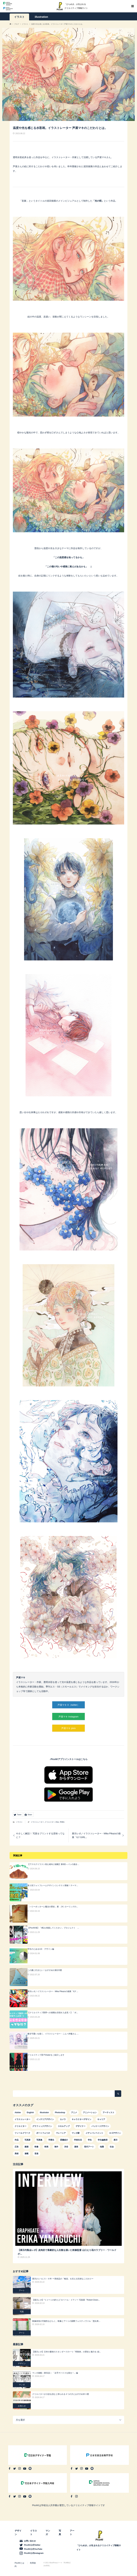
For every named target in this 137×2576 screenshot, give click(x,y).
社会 (112, 2147)
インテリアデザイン (45, 2119)
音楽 (36, 2153)
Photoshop (60, 2112)
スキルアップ (64, 2126)
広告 (17, 2147)
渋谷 (66, 2147)
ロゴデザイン (115, 2133)
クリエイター (50, 1822)
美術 (17, 2153)
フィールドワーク (22, 2133)
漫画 (76, 2147)
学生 (90, 2140)
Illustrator (44, 2112)
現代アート (89, 2147)
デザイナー (80, 2126)
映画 (46, 2147)
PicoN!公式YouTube (33, 2549)
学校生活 (78, 2140)
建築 (26, 2147)
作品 (57, 1822)
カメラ (63, 2119)
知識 (102, 2147)
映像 (36, 2147)
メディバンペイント (94, 2133)
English (30, 2112)
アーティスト (108, 2112)
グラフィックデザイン (42, 2126)
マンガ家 (76, 2133)
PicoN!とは (19, 2563)
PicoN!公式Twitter (32, 2545)
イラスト (19, 16)
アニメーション (90, 2112)
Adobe (18, 2112)
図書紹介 (64, 2140)
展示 (115, 2140)
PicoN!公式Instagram (33, 2553)
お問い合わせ (30, 2541)
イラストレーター (37, 1822)
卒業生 (62, 1822)
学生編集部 (103, 2140)
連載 (26, 2153)
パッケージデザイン (100, 2126)
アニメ (74, 2112)
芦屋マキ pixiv (68, 1728)
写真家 (27, 2140)
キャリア (101, 2119)
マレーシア (61, 2133)
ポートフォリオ (43, 2133)
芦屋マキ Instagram (68, 1716)
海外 (56, 2147)
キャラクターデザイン (81, 2119)
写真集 (39, 2140)
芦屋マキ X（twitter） (69, 1705)
